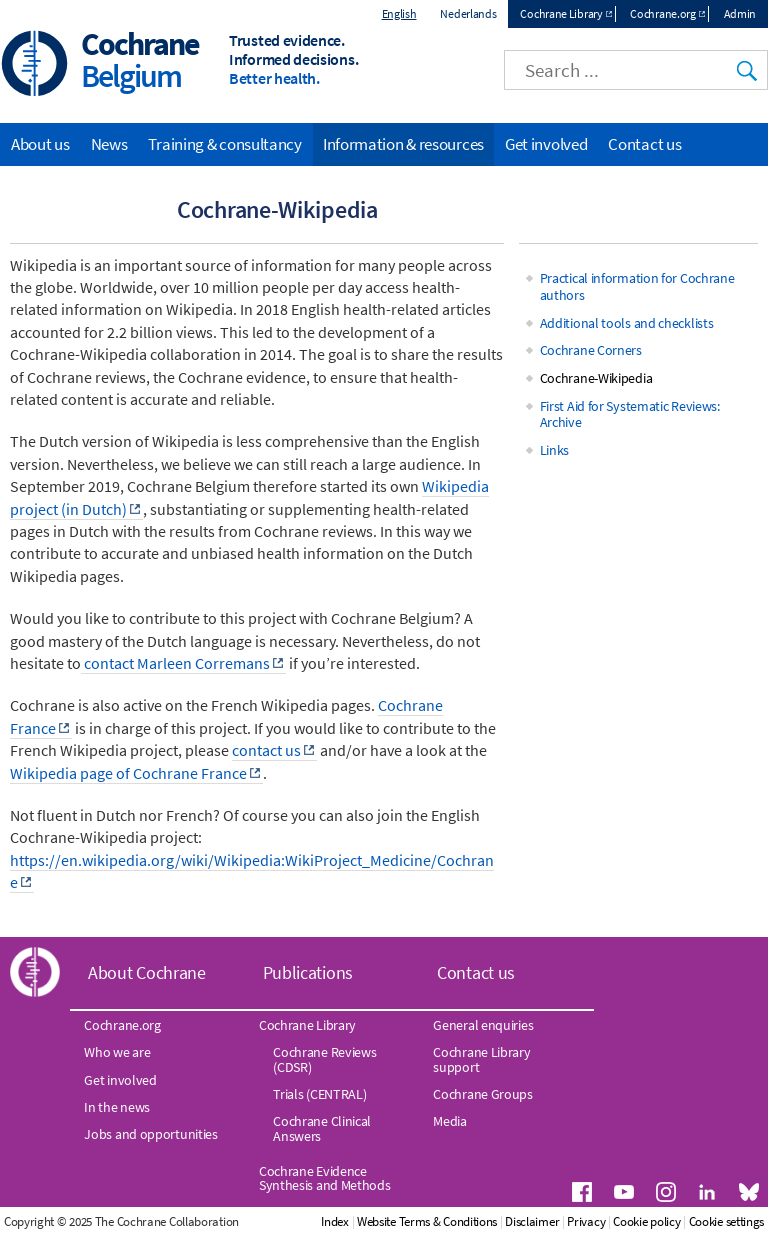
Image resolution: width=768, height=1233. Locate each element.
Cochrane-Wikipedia (596, 378)
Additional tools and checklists (627, 323)
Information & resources (403, 144)
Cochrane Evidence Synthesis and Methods (325, 1178)
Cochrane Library (561, 13)
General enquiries (483, 1025)
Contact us (644, 144)
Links (555, 450)
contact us (266, 750)
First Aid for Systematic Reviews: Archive (630, 414)
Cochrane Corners (591, 350)
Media (450, 1121)
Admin (740, 13)
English (399, 13)
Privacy (586, 1221)
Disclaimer (532, 1221)
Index (335, 1221)
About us (40, 144)
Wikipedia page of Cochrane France (128, 773)
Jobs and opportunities (150, 1134)
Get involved (546, 144)
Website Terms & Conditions (427, 1221)
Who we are (117, 1052)
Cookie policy (646, 1221)
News (109, 144)
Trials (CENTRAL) (319, 1094)
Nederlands (468, 13)
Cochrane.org (662, 13)
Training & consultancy (224, 144)
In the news (117, 1107)
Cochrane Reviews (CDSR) (324, 1059)
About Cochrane (147, 972)
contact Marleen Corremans (175, 663)
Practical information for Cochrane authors (637, 286)
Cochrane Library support (481, 1059)
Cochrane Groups (483, 1094)
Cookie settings (727, 1221)
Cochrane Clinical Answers (322, 1128)
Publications (308, 972)
